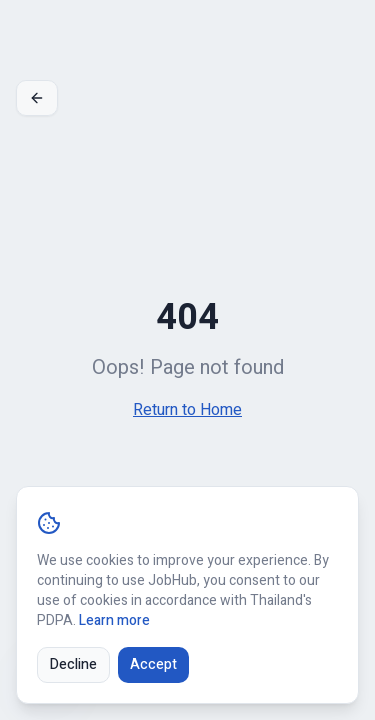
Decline (73, 664)
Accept (153, 664)
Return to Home (187, 410)
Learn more (114, 620)
